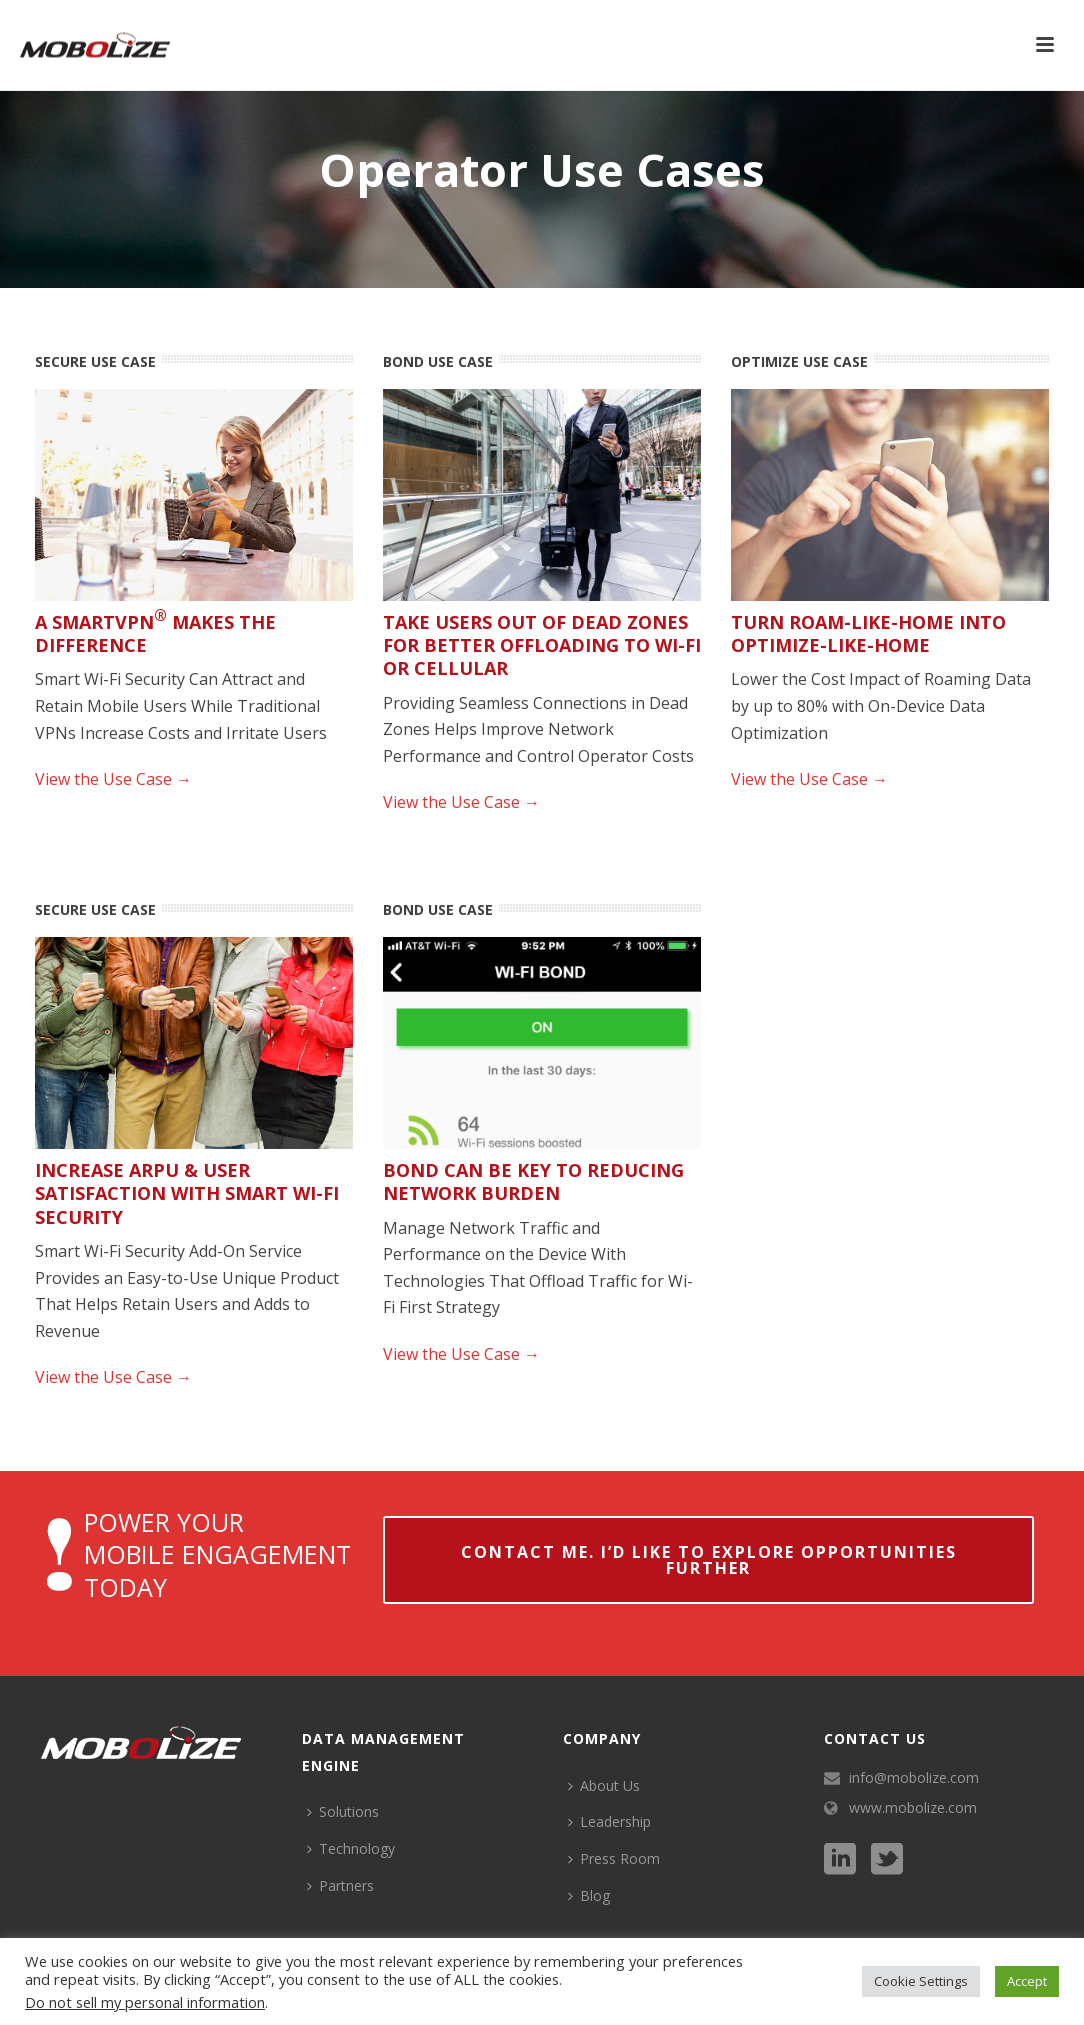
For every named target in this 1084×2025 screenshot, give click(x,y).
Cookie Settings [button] (921, 1981)
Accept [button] (1027, 1981)
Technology (351, 1848)
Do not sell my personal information (145, 2002)
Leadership (609, 1821)
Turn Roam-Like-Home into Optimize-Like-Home (868, 633)
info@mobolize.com (914, 1778)
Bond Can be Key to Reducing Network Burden (533, 1181)
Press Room (614, 1858)
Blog (589, 1895)
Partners (340, 1885)
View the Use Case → (113, 779)
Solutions (343, 1811)
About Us (604, 1785)
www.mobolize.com (913, 1808)
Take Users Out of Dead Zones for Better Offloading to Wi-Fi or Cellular (542, 645)
